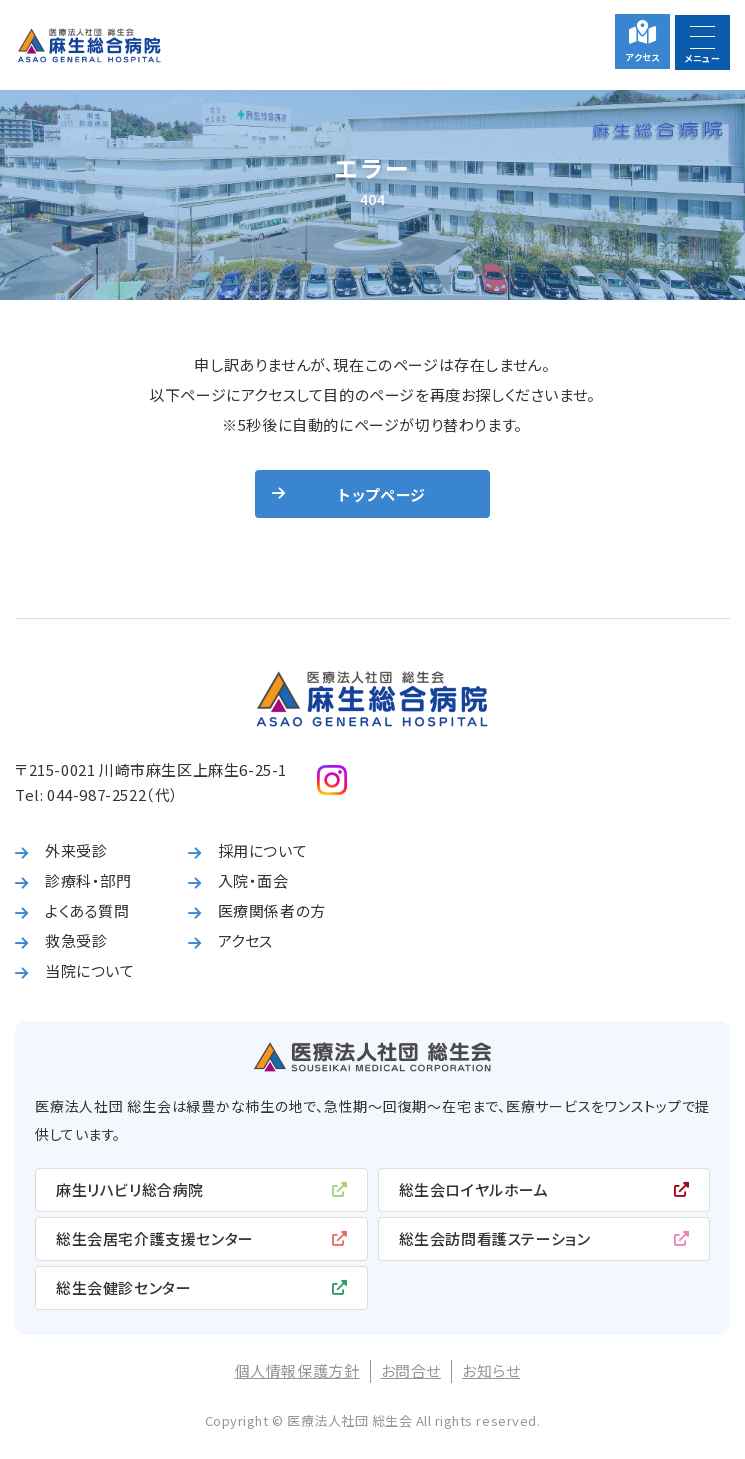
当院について (90, 970)
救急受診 (76, 940)
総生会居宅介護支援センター (155, 1238)
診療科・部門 (88, 880)
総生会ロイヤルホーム (474, 1189)
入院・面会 (253, 880)
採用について (263, 850)
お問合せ (411, 1370)
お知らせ (491, 1370)
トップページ (382, 494)
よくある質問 (87, 910)
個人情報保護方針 (297, 1370)
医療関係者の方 (272, 910)
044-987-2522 (96, 794)
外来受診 (76, 850)
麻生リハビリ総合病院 (130, 1189)
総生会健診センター (123, 1287)
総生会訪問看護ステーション (495, 1238)
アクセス (642, 57)
